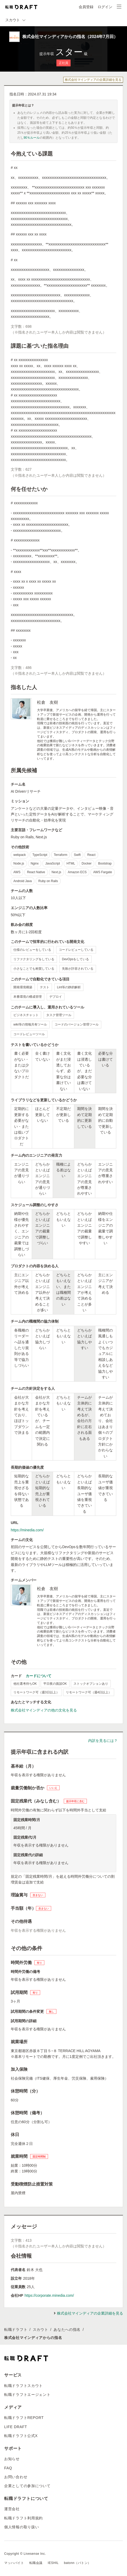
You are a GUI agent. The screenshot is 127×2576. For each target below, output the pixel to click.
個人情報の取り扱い (21, 2527)
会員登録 (86, 7)
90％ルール (32, 137)
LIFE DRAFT (15, 2427)
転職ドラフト (15, 2329)
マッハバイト (14, 2563)
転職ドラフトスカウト (23, 2386)
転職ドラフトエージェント (27, 2394)
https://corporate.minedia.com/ (49, 2295)
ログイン (105, 7)
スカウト (40, 2329)
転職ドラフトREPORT (24, 2418)
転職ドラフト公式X (21, 2436)
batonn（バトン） (77, 2563)
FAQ (8, 2468)
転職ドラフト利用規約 (23, 2518)
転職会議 (36, 2563)
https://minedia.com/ (27, 1530)
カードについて (38, 1676)
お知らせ (12, 2459)
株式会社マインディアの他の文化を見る (44, 1710)
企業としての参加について (27, 2486)
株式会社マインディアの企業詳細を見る (93, 80)
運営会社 (12, 2509)
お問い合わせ (15, 2477)
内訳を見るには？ (103, 1740)
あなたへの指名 (67, 2329)
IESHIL (53, 2563)
